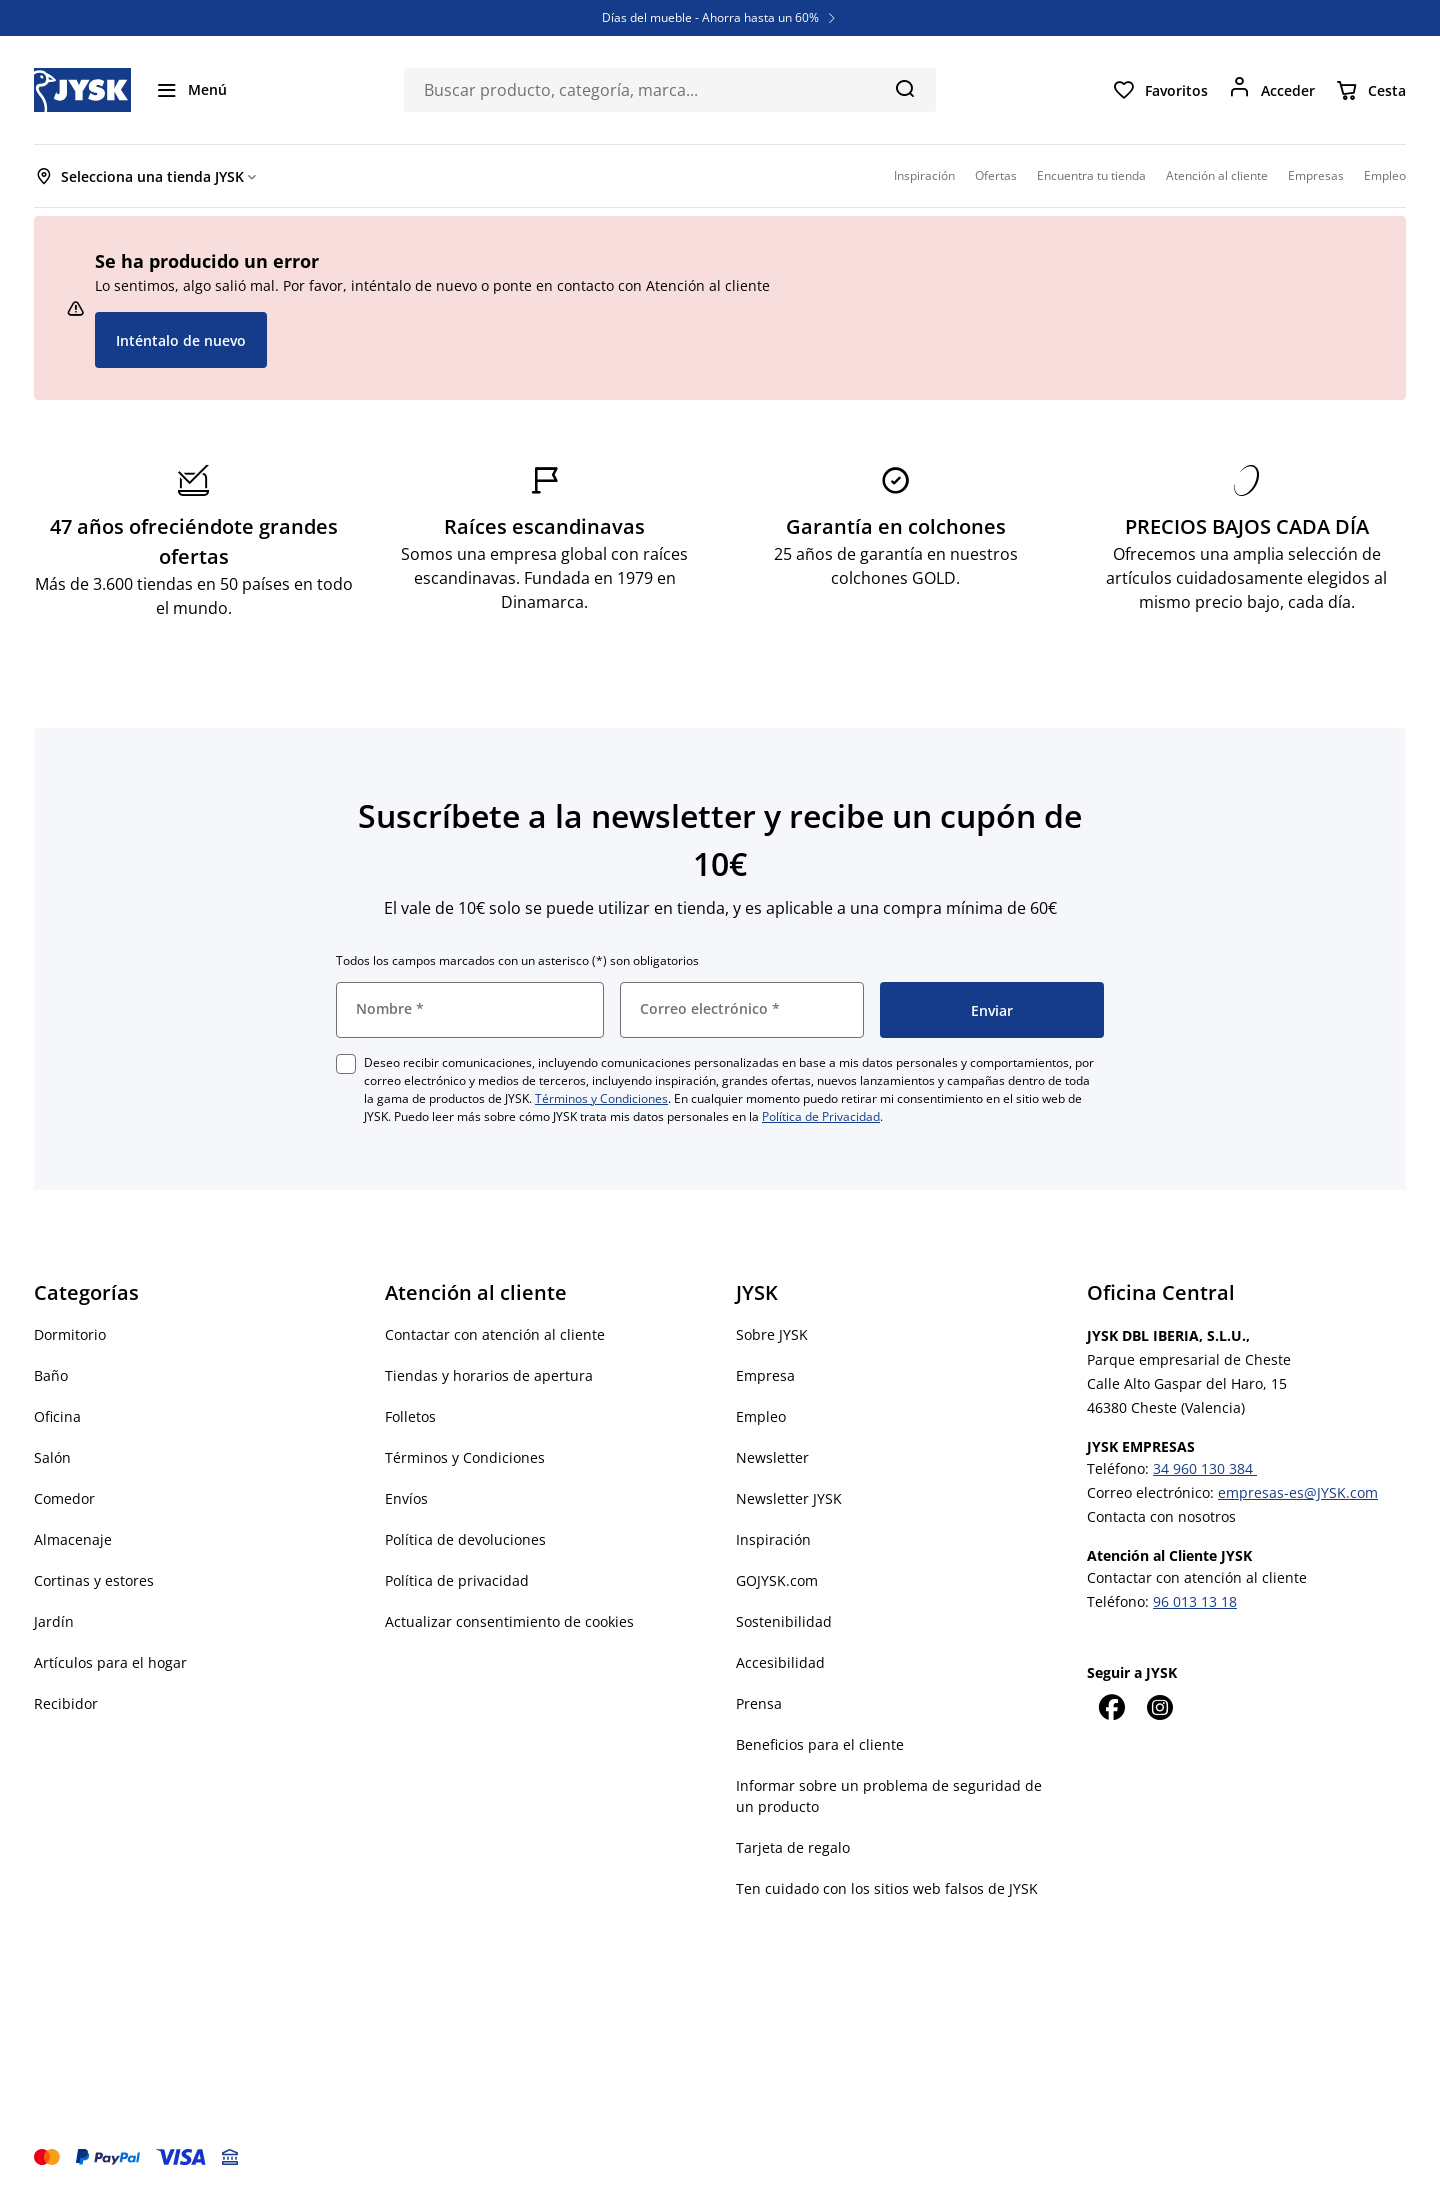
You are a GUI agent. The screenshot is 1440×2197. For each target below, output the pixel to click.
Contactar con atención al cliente (495, 1334)
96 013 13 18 (1195, 1601)
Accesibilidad (780, 1662)
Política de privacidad (457, 1580)
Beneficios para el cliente (820, 1744)
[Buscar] (904, 88)
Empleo (761, 1416)
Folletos (410, 1416)
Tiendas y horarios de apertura (489, 1375)
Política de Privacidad (821, 1116)
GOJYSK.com (777, 1580)
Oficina (57, 1416)
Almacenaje (73, 1539)
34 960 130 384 (1205, 1468)
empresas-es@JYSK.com (1298, 1492)
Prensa (759, 1703)
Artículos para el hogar (110, 1662)
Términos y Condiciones (601, 1098)
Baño (51, 1375)
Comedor (64, 1498)
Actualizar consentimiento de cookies (509, 1621)
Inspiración (773, 1539)
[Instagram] (1159, 1707)
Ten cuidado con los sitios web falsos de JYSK (887, 1888)
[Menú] (191, 90)
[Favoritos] (1160, 90)
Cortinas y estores (94, 1580)
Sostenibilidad (784, 1621)
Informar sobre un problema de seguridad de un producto (889, 1796)
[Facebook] (1111, 1707)
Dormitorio (70, 1334)
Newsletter (772, 1457)
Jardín (54, 1621)
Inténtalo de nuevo (181, 340)
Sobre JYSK (772, 1334)
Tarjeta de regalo (793, 1847)
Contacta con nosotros (1161, 1516)
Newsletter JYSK (789, 1498)
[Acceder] (1271, 90)
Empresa (765, 1375)
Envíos (406, 1498)
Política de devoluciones (465, 1539)
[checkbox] (346, 1064)
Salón (52, 1457)
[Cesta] (1370, 90)
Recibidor (66, 1703)
